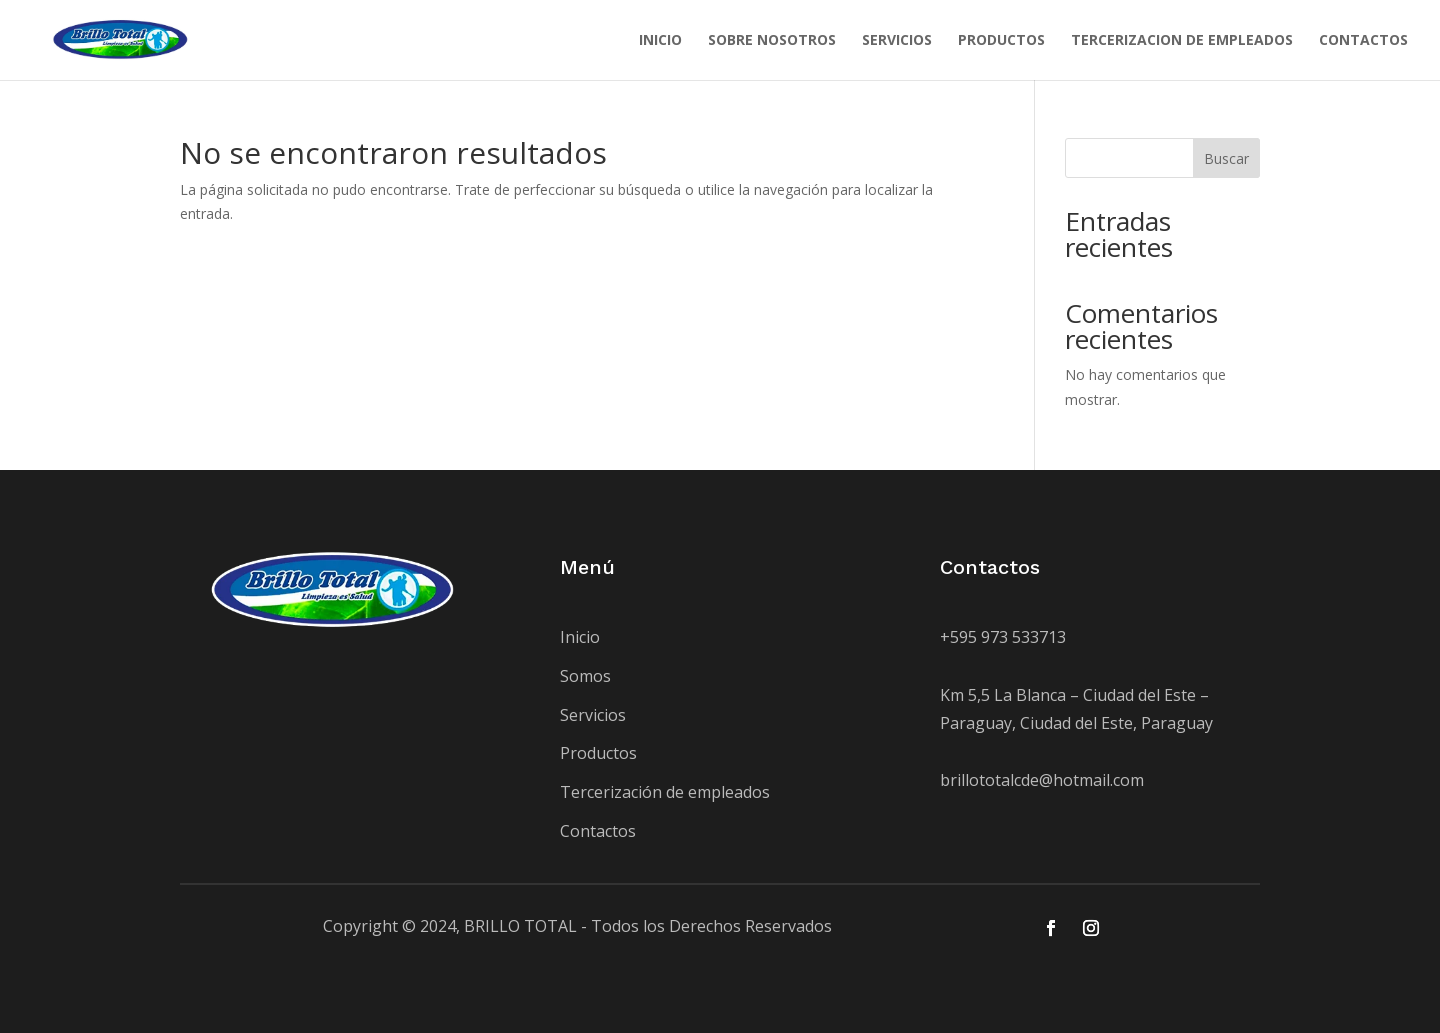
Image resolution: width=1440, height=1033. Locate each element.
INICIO (660, 41)
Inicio (580, 637)
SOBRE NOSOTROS (772, 41)
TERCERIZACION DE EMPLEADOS (1182, 41)
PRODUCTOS (1001, 41)
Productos (598, 753)
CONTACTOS (1363, 41)
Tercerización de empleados (665, 792)
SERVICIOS (897, 41)
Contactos (598, 831)
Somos (585, 676)
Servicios (593, 715)
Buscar (1226, 158)
